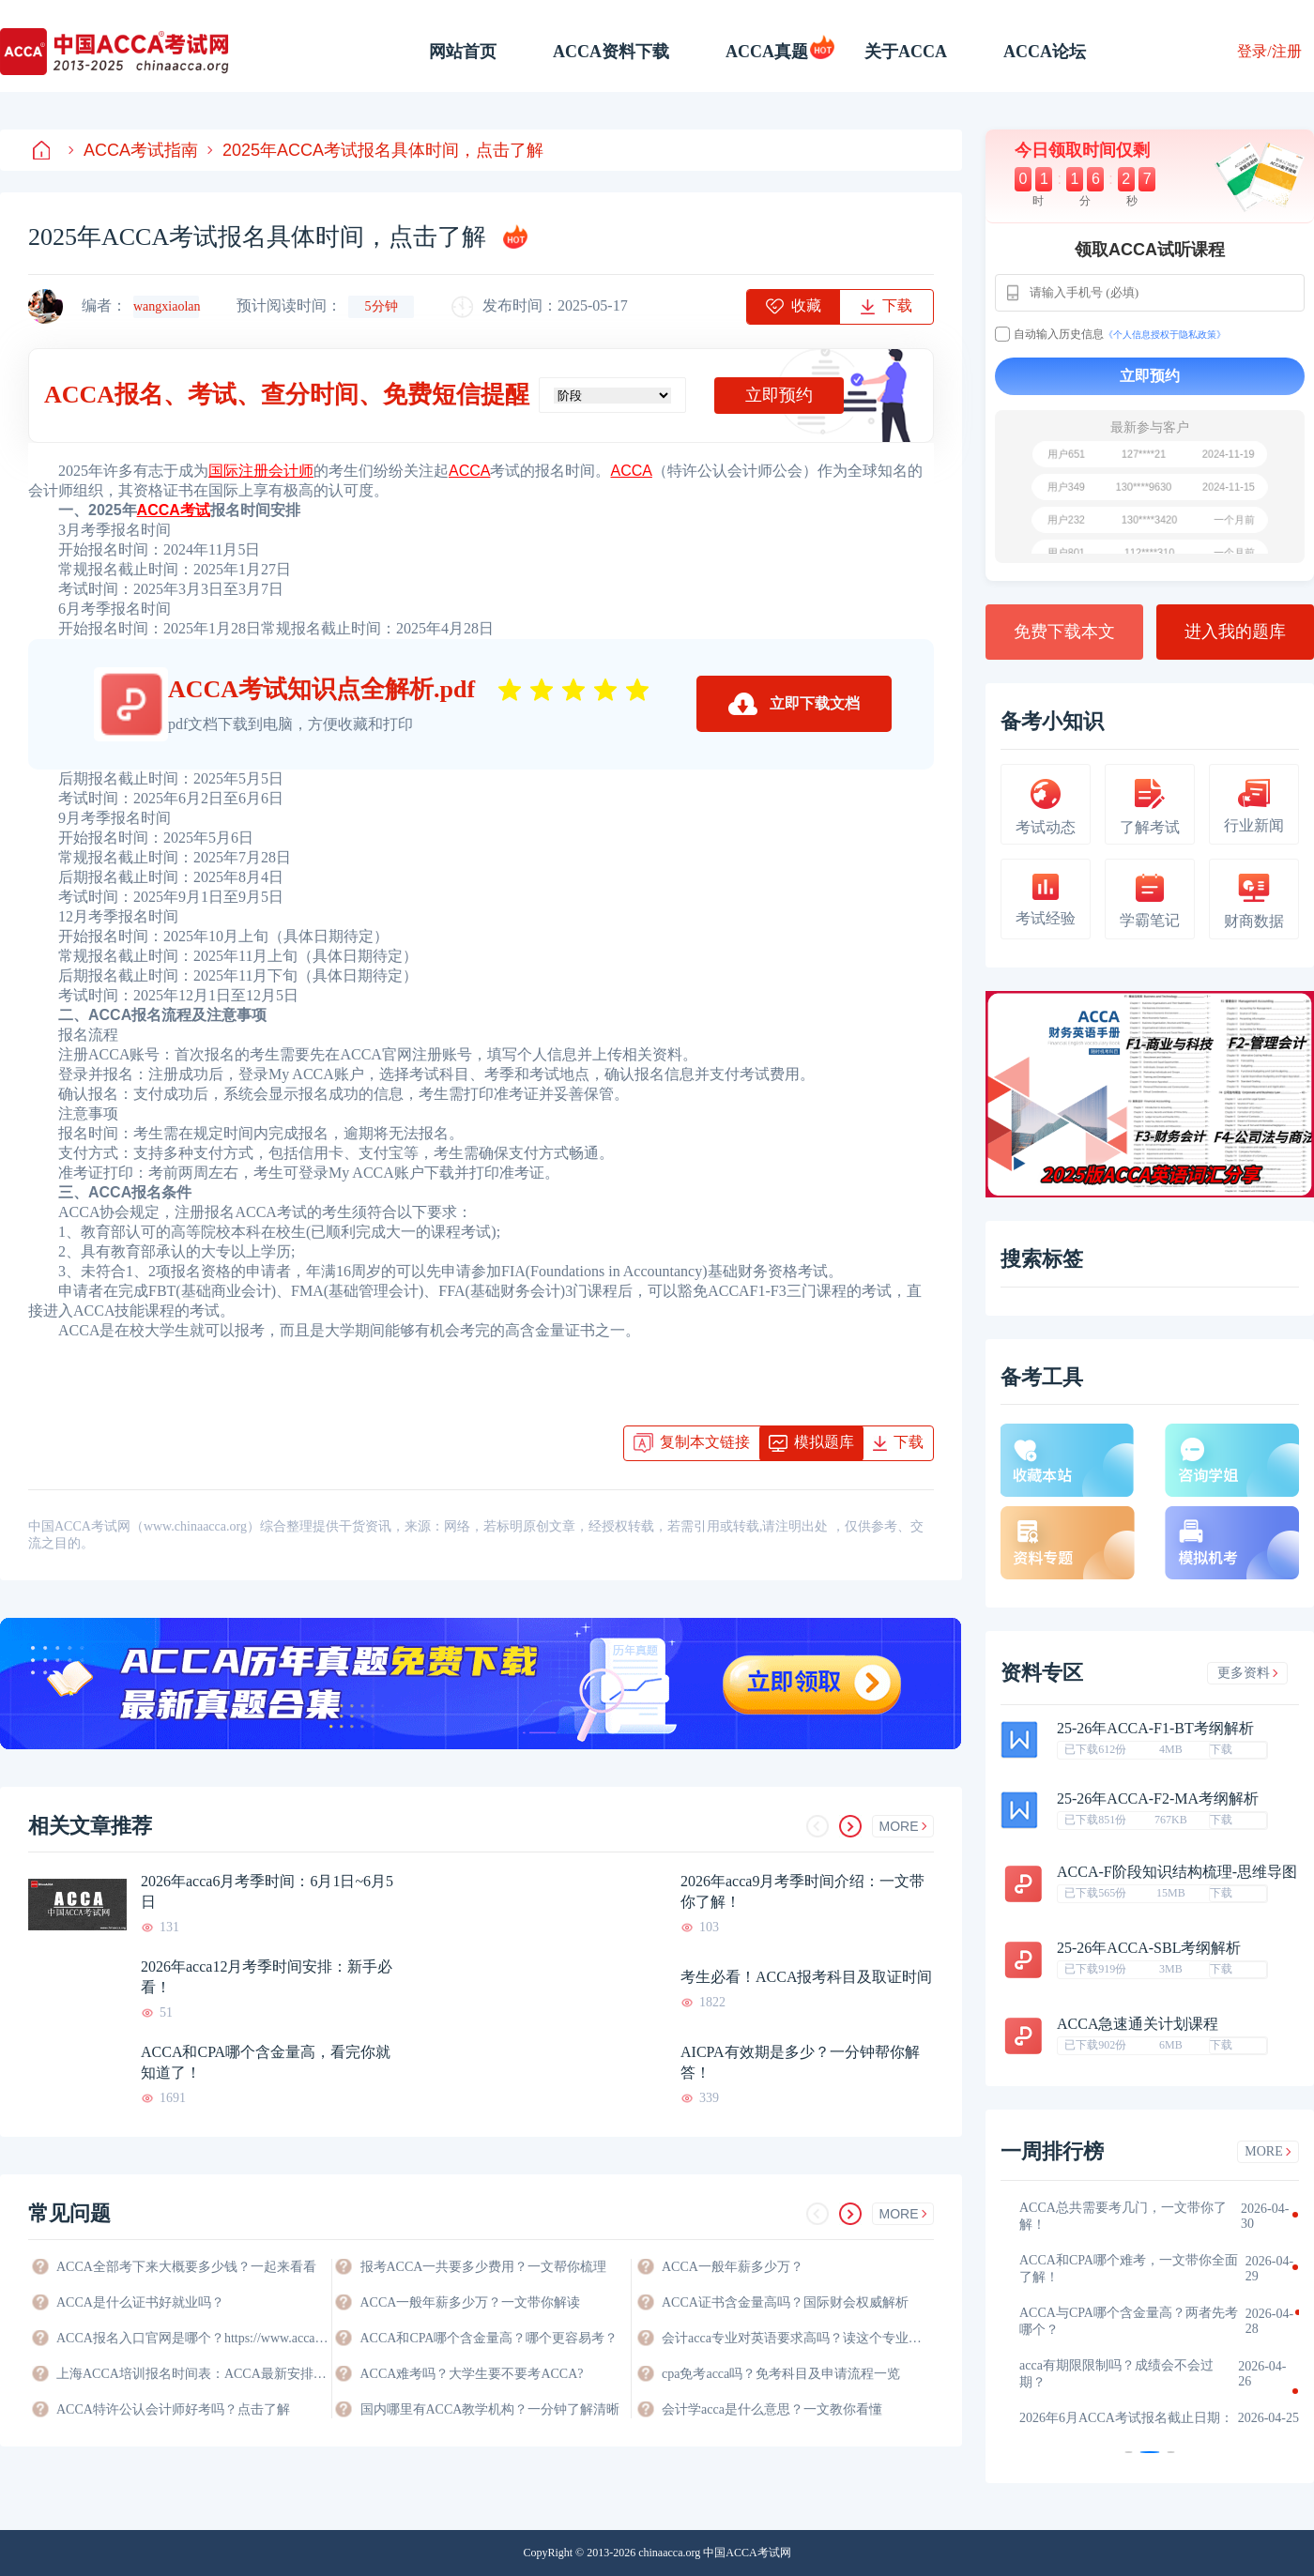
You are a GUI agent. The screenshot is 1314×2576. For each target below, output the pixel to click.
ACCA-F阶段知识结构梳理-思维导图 (1177, 1872)
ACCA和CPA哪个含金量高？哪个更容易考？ (489, 2338)
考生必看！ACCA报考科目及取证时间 (806, 1977)
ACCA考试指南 (133, 150)
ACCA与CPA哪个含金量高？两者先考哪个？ (1128, 2321)
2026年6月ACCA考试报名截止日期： (1126, 2418)
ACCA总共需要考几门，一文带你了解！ (1123, 2216)
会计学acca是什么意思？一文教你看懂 (772, 2409)
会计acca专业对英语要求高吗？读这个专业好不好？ (798, 2338)
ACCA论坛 (1044, 51)
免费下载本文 (1064, 631)
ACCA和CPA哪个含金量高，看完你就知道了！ (265, 2062)
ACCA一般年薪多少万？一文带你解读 (470, 2302)
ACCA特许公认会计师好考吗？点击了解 (173, 2409)
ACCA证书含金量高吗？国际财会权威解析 (785, 2302)
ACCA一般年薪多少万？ (732, 2267)
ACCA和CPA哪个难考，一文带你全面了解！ (1128, 2268)
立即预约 (779, 395)
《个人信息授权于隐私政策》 (1165, 334)
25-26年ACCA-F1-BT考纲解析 (1155, 1728)
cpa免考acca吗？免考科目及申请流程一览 (781, 2374)
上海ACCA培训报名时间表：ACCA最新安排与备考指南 (192, 2374)
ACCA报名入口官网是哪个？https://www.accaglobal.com (192, 2338)
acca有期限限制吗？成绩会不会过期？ (1116, 2373)
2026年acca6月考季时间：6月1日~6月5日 (267, 1891)
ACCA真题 (767, 51)
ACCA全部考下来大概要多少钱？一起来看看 (186, 2267)
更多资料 (1247, 1673)
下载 (1221, 1749)
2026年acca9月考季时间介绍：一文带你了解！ (802, 1891)
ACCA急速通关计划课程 (1137, 2024)
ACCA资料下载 (611, 51)
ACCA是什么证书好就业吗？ (140, 2302)
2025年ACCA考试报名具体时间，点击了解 (375, 150)
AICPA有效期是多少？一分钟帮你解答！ (800, 2062)
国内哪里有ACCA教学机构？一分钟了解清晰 (490, 2409)
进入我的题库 (1235, 631)
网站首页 (463, 51)
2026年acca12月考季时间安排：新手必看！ (266, 1977)
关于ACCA (905, 51)
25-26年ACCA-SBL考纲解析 (1149, 1948)
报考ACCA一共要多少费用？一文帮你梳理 (483, 2267)
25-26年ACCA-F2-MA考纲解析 (1158, 1798)
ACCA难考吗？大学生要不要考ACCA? (472, 2374)
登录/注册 (1269, 51)
